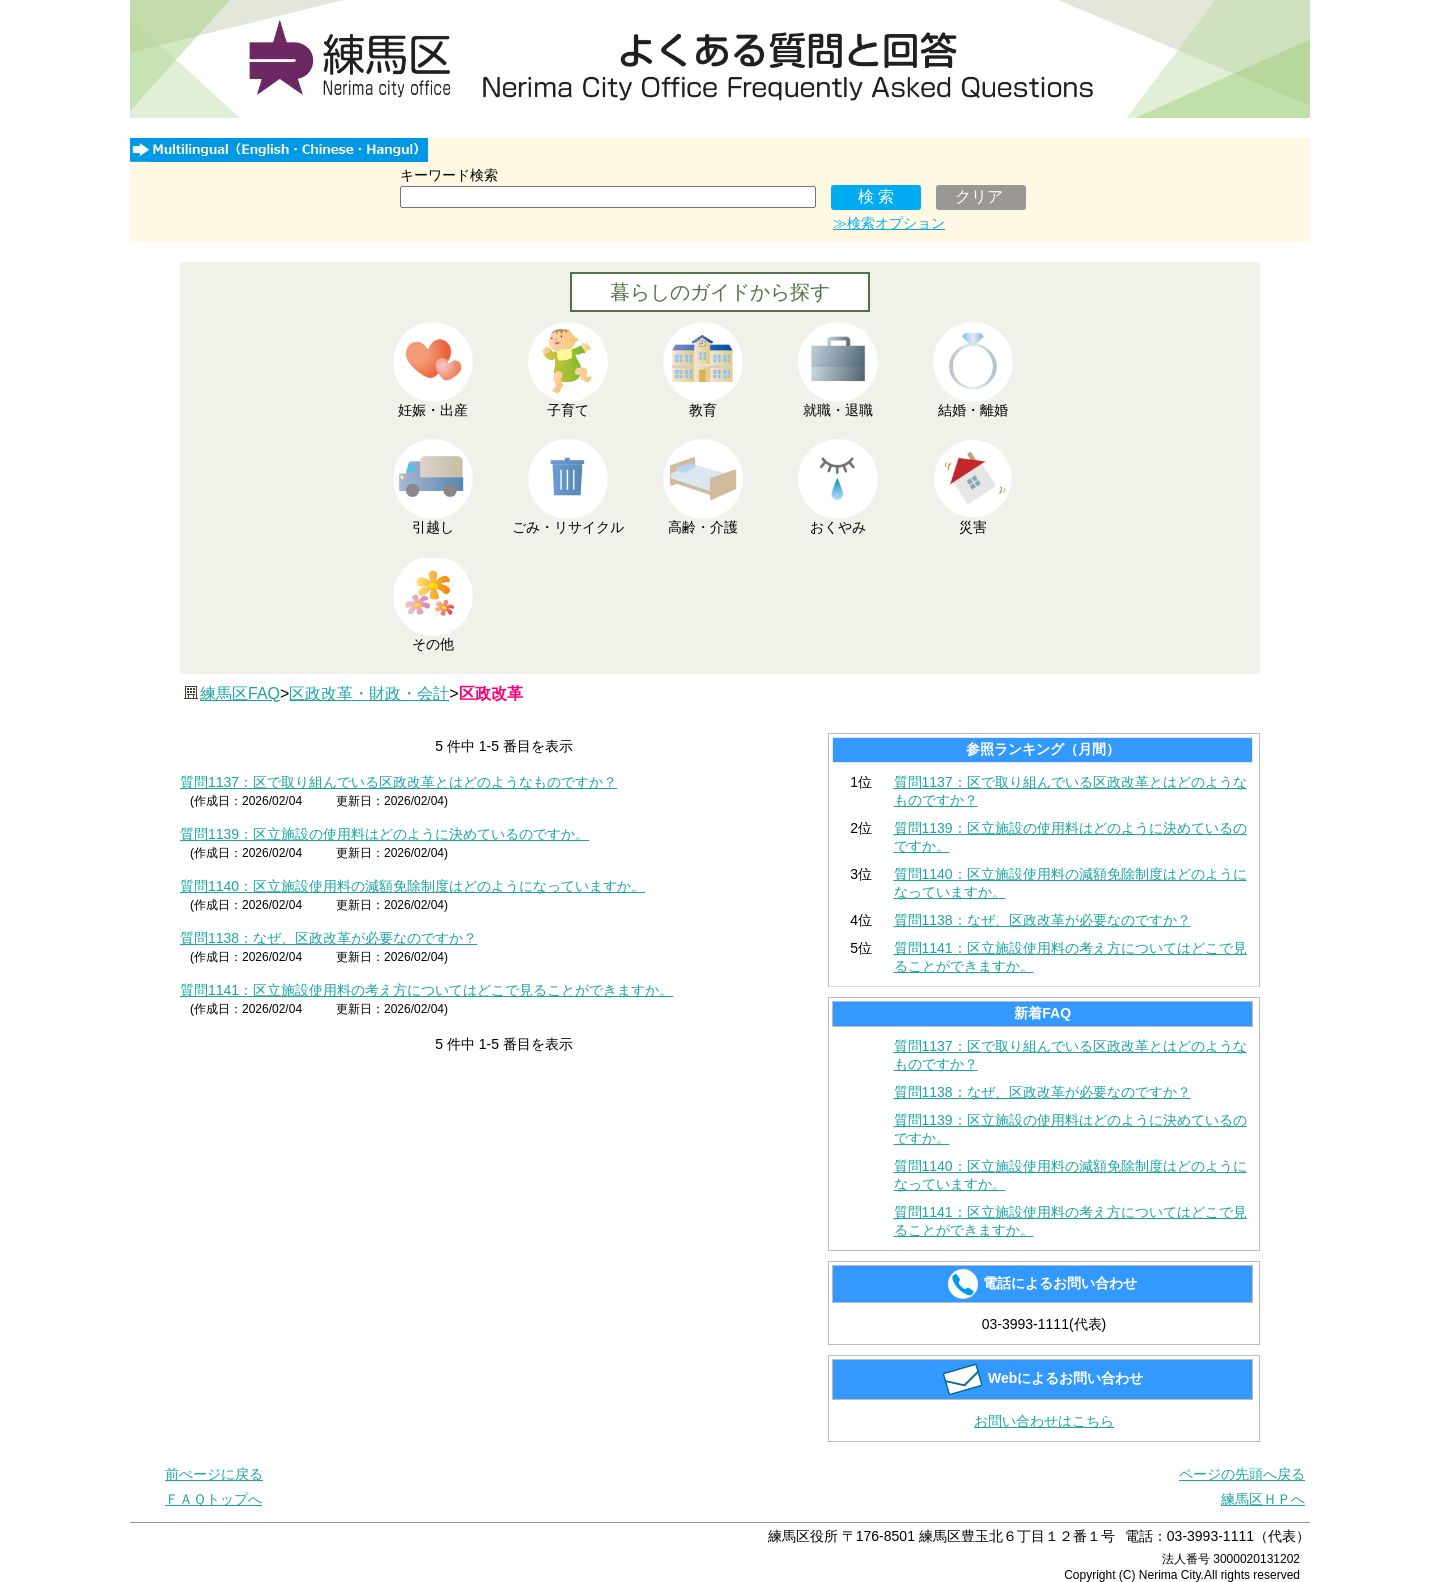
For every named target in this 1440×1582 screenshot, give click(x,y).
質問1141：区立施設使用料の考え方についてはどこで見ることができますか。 (426, 990)
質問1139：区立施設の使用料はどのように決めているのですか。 (384, 834)
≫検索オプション (889, 223)
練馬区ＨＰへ (1263, 1499)
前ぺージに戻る (214, 1474)
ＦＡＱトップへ (213, 1499)
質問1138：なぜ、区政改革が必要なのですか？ (328, 938)
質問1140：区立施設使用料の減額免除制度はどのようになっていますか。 (412, 886)
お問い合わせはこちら (1044, 1421)
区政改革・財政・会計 (369, 693)
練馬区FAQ (240, 693)
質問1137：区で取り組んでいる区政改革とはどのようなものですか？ (398, 782)
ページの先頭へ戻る (1242, 1474)
